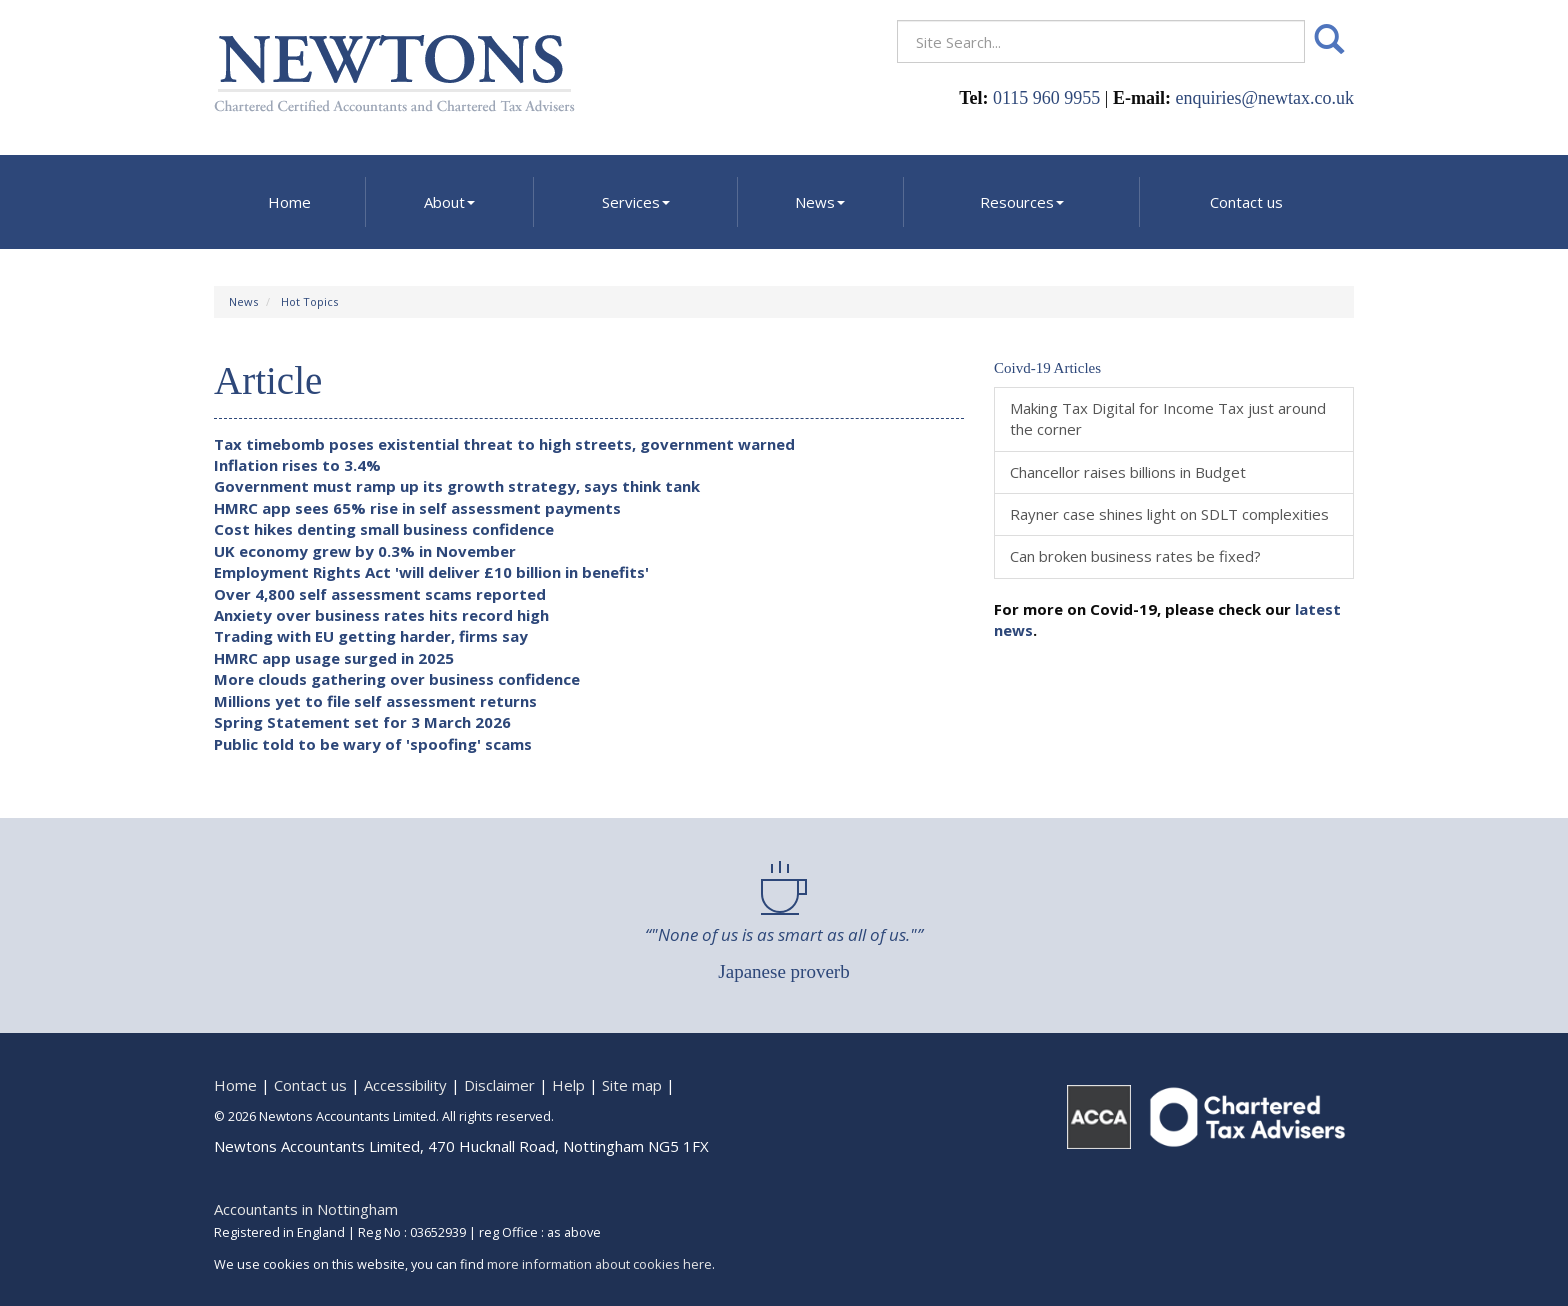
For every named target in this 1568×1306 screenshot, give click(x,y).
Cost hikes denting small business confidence (384, 529)
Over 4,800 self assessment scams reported (380, 594)
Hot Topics (309, 301)
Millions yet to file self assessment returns (375, 701)
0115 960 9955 (1046, 98)
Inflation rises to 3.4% (297, 465)
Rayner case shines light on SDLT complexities (1169, 514)
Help (568, 1085)
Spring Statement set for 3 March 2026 (362, 722)
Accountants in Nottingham (306, 1209)
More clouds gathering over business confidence (397, 679)
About (449, 202)
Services (636, 202)
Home (289, 202)
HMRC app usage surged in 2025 (334, 658)
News (820, 202)
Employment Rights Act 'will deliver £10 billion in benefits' (431, 572)
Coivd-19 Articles (1047, 368)
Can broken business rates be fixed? (1135, 556)
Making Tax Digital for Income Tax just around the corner (1168, 418)
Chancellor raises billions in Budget (1128, 472)
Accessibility (405, 1085)
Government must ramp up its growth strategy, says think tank (457, 486)
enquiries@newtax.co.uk (1264, 98)
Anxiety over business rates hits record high (381, 615)
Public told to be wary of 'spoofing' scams (373, 744)
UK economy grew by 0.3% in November (365, 551)
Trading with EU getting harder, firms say (371, 636)
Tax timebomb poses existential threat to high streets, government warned (504, 444)
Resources (1022, 202)
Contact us (1246, 202)
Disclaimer (499, 1085)
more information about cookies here (599, 1264)
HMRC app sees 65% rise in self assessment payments (417, 508)
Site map (632, 1085)
